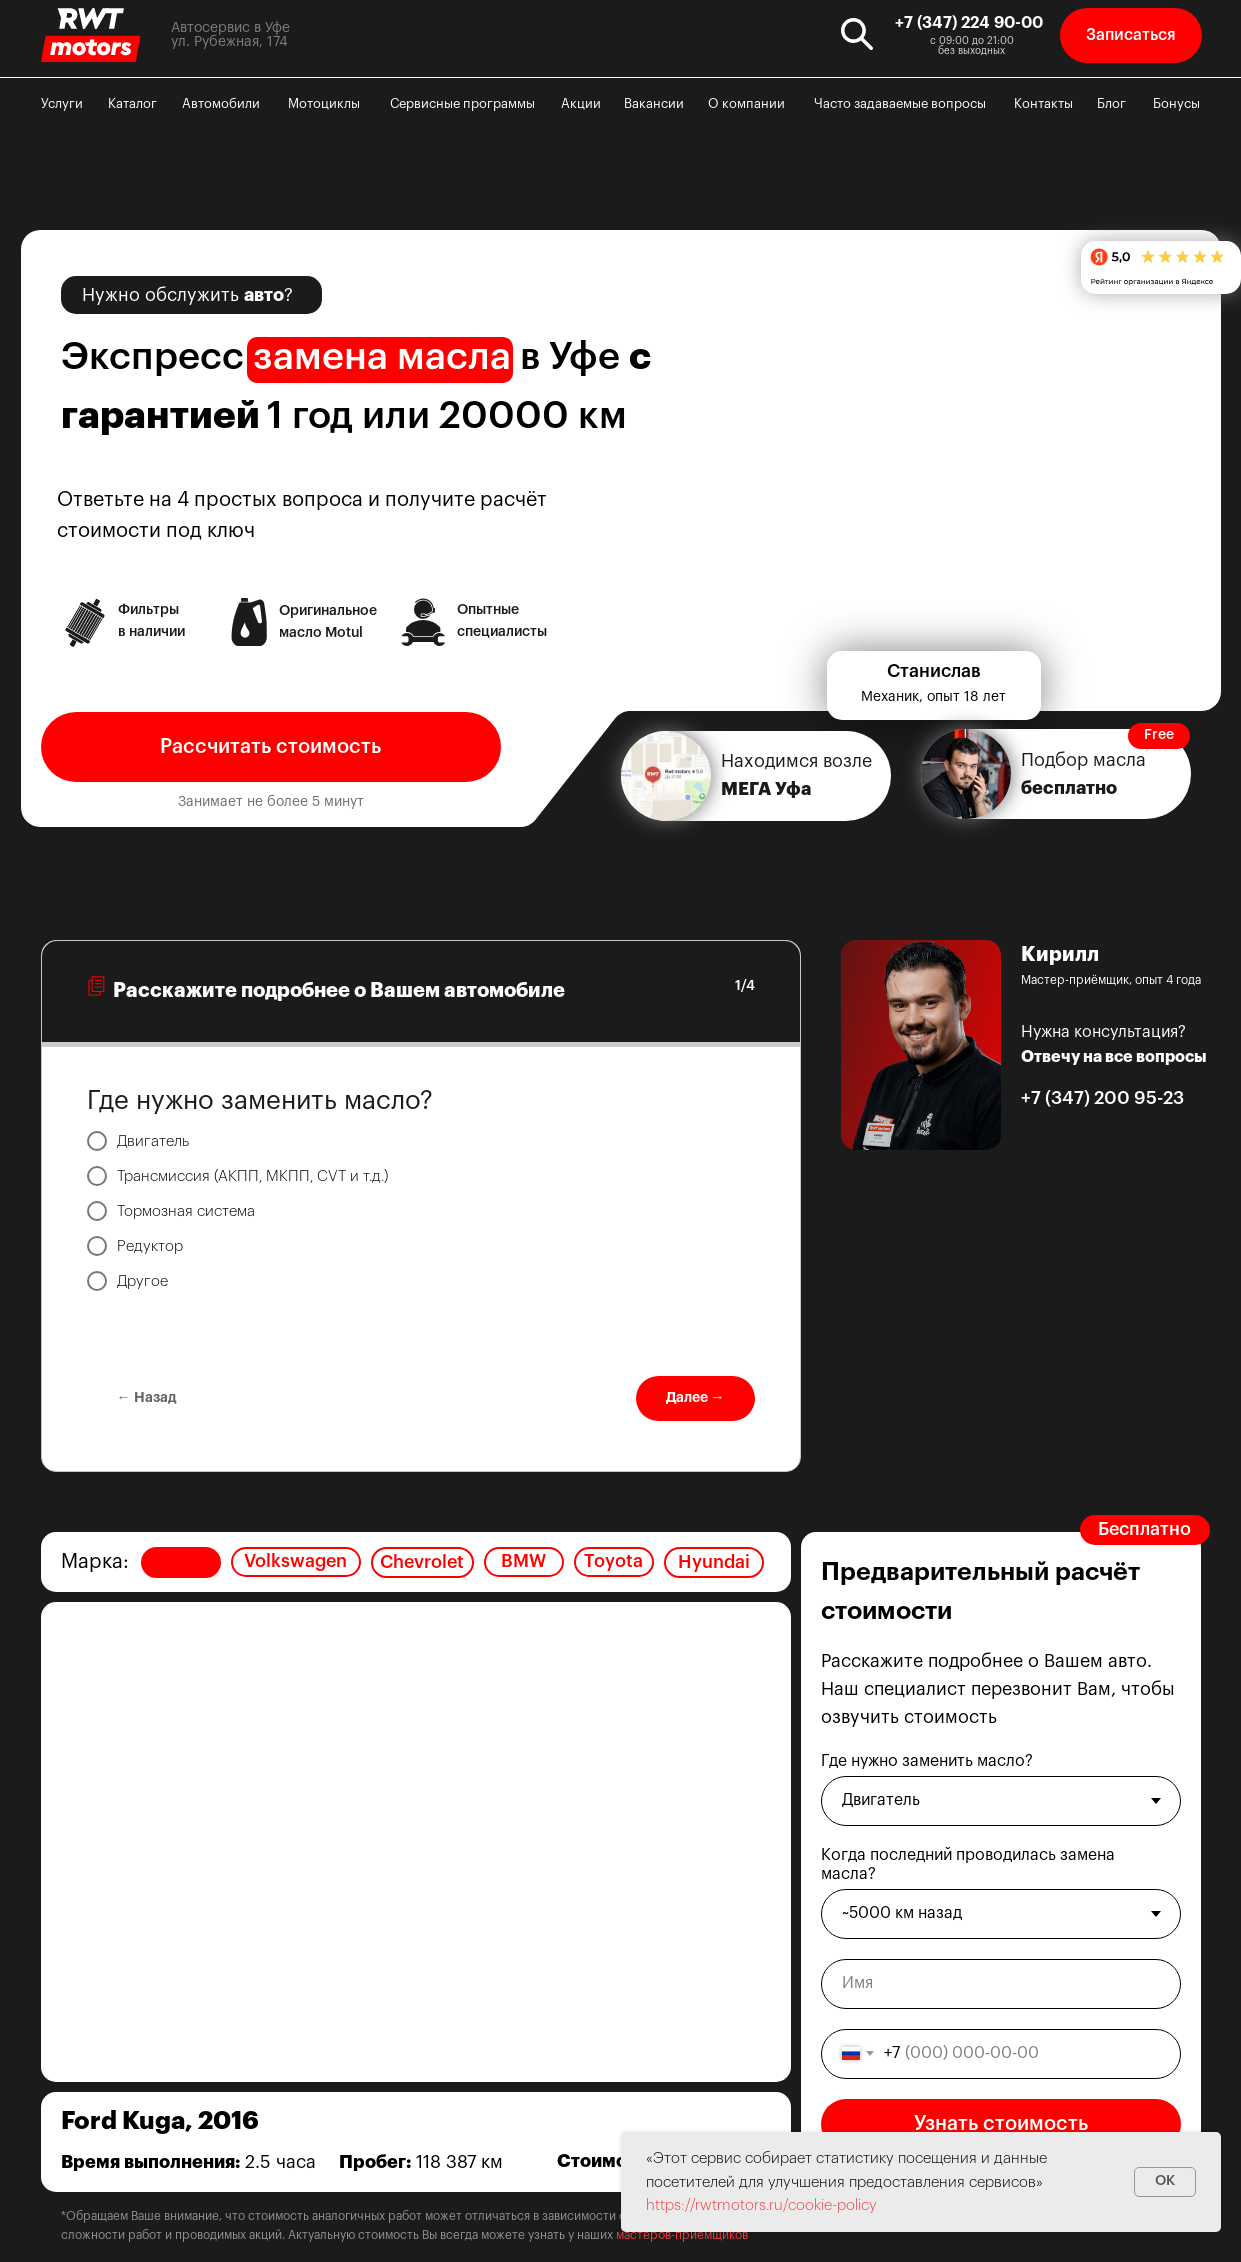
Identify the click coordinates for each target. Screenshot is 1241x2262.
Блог (1111, 103)
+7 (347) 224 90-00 (969, 23)
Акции (581, 103)
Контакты (1043, 103)
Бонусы (1176, 103)
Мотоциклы (324, 103)
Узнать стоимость (1001, 2124)
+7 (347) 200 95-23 (1102, 1098)
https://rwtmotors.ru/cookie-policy (761, 2205)
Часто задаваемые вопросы (900, 103)
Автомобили (221, 103)
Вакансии (654, 103)
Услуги (62, 103)
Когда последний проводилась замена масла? (968, 1864)
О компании (746, 103)
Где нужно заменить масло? (927, 1761)
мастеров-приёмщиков (682, 2235)
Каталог (132, 103)
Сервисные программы (462, 103)
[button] (1131, 35)
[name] (1001, 1984)
